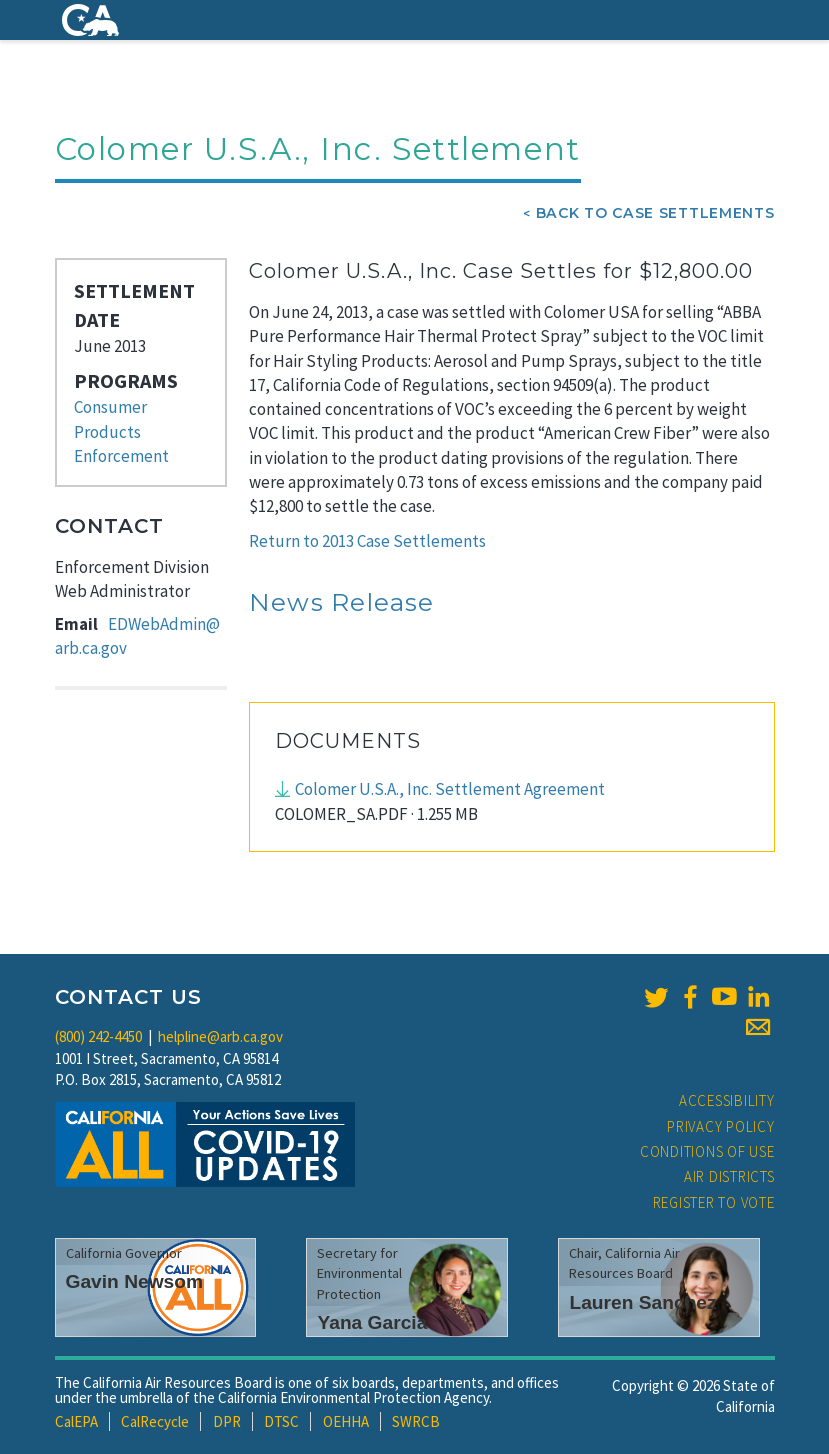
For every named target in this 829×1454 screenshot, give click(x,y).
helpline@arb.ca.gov (220, 1036)
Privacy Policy (721, 1126)
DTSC (281, 1421)
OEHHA (346, 1421)
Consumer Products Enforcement (121, 431)
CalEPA (76, 1421)
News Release (342, 602)
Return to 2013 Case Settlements (367, 541)
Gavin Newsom (135, 1281)
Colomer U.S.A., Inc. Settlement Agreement (450, 789)
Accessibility (727, 1100)
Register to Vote (714, 1202)
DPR (227, 1421)
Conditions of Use (707, 1151)
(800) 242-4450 (98, 1036)
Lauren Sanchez (642, 1302)
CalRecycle (155, 1421)
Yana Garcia (372, 1322)
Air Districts (729, 1176)
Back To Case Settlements (655, 213)
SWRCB (416, 1421)
